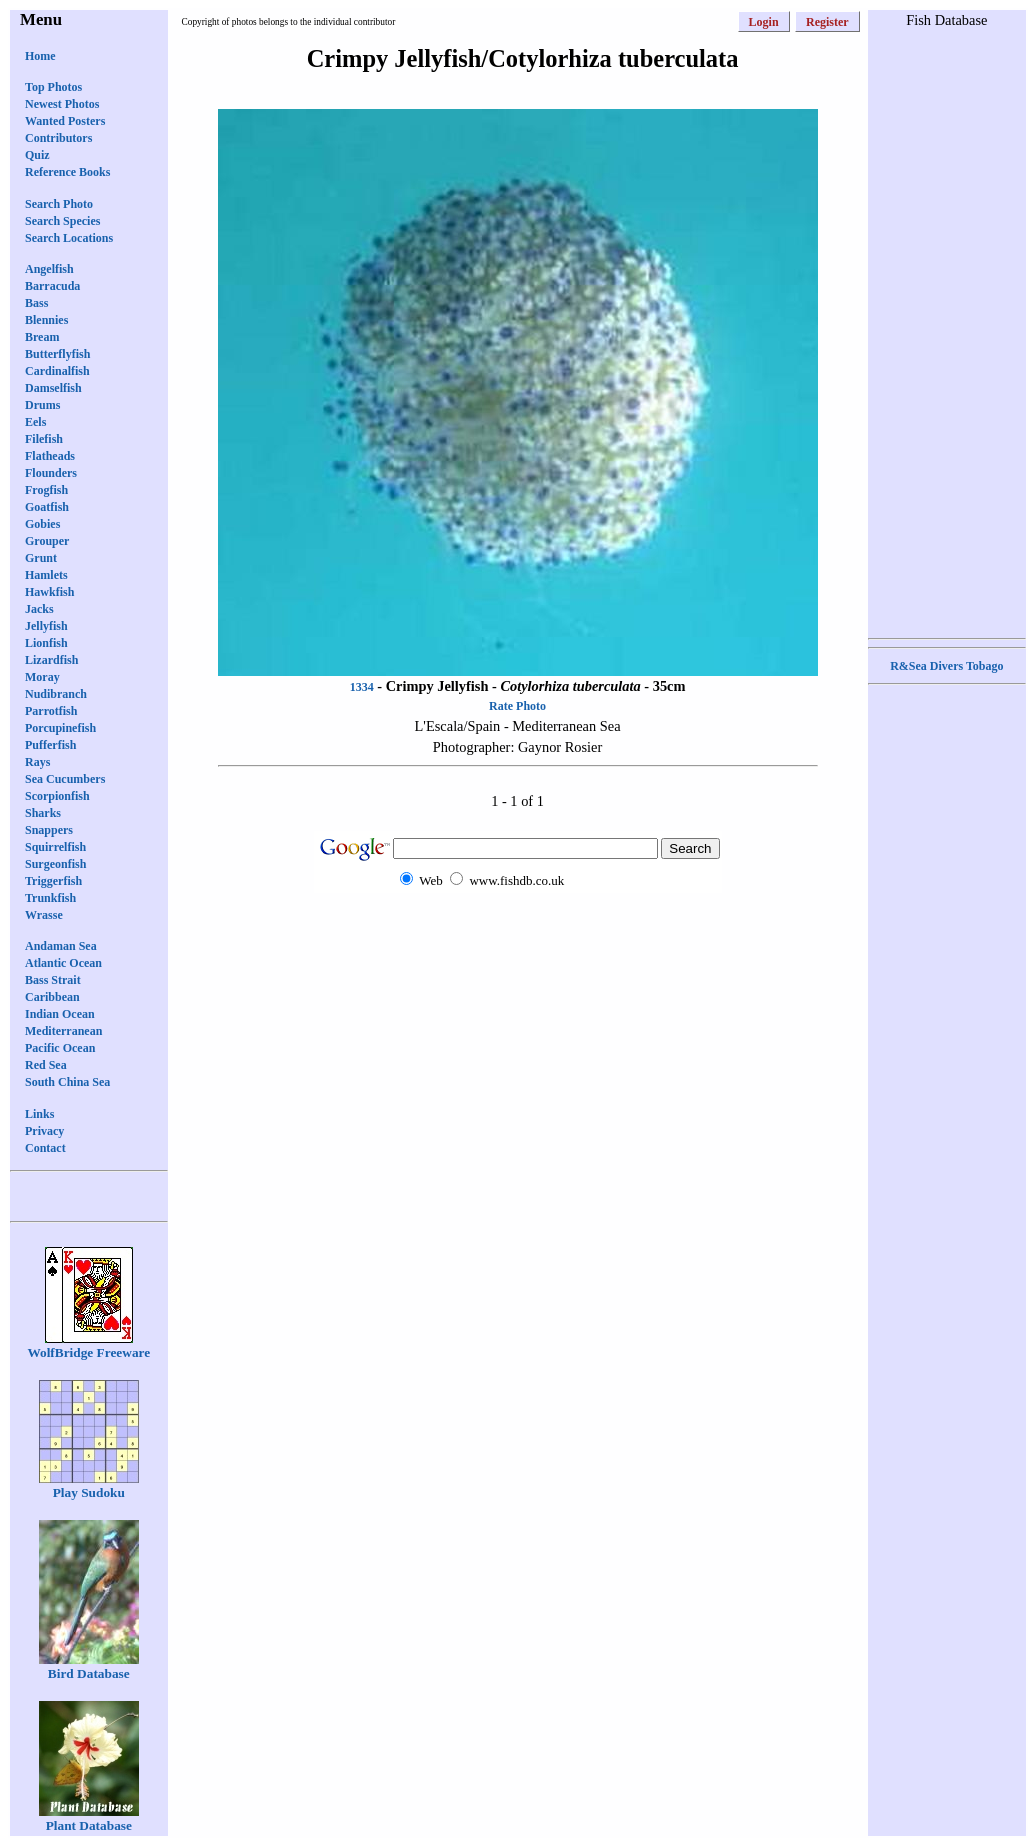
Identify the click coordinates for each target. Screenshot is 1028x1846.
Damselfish (53, 388)
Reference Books (67, 172)
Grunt (41, 558)
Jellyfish (46, 626)
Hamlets (46, 575)
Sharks (43, 813)
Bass (36, 303)
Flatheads (50, 456)
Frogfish (46, 490)
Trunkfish (50, 898)
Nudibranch (56, 694)
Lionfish (46, 643)
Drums (42, 405)
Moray (42, 677)
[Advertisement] (518, 931)
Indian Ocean (60, 1014)
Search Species (62, 221)
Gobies (42, 524)
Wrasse (44, 915)
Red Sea (46, 1065)
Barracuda (52, 286)
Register (827, 22)
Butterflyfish (57, 354)
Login (764, 22)
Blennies (46, 320)
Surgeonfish (55, 864)
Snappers (49, 830)
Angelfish (49, 269)
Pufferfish (50, 745)
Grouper (47, 541)
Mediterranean (63, 1031)
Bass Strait (53, 980)
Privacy (44, 1131)
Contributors (58, 138)
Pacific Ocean (60, 1048)
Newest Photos (62, 104)
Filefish (44, 439)
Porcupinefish (60, 728)
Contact (45, 1148)
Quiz (37, 155)
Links (39, 1114)
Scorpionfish (57, 796)
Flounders (51, 473)
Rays (37, 762)
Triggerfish (53, 881)
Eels (35, 422)
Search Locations (69, 238)
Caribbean (52, 997)
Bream (42, 337)
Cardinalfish (57, 371)
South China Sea (67, 1082)
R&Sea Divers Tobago (946, 666)
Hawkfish (49, 592)
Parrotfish (51, 711)
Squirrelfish (55, 847)
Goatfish (47, 507)
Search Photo (59, 204)
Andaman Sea (61, 946)
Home (40, 56)
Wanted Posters (65, 121)
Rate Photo (517, 706)
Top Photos (53, 87)
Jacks (39, 609)
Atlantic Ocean (63, 963)
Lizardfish (51, 660)
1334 (362, 687)
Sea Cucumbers (65, 779)
